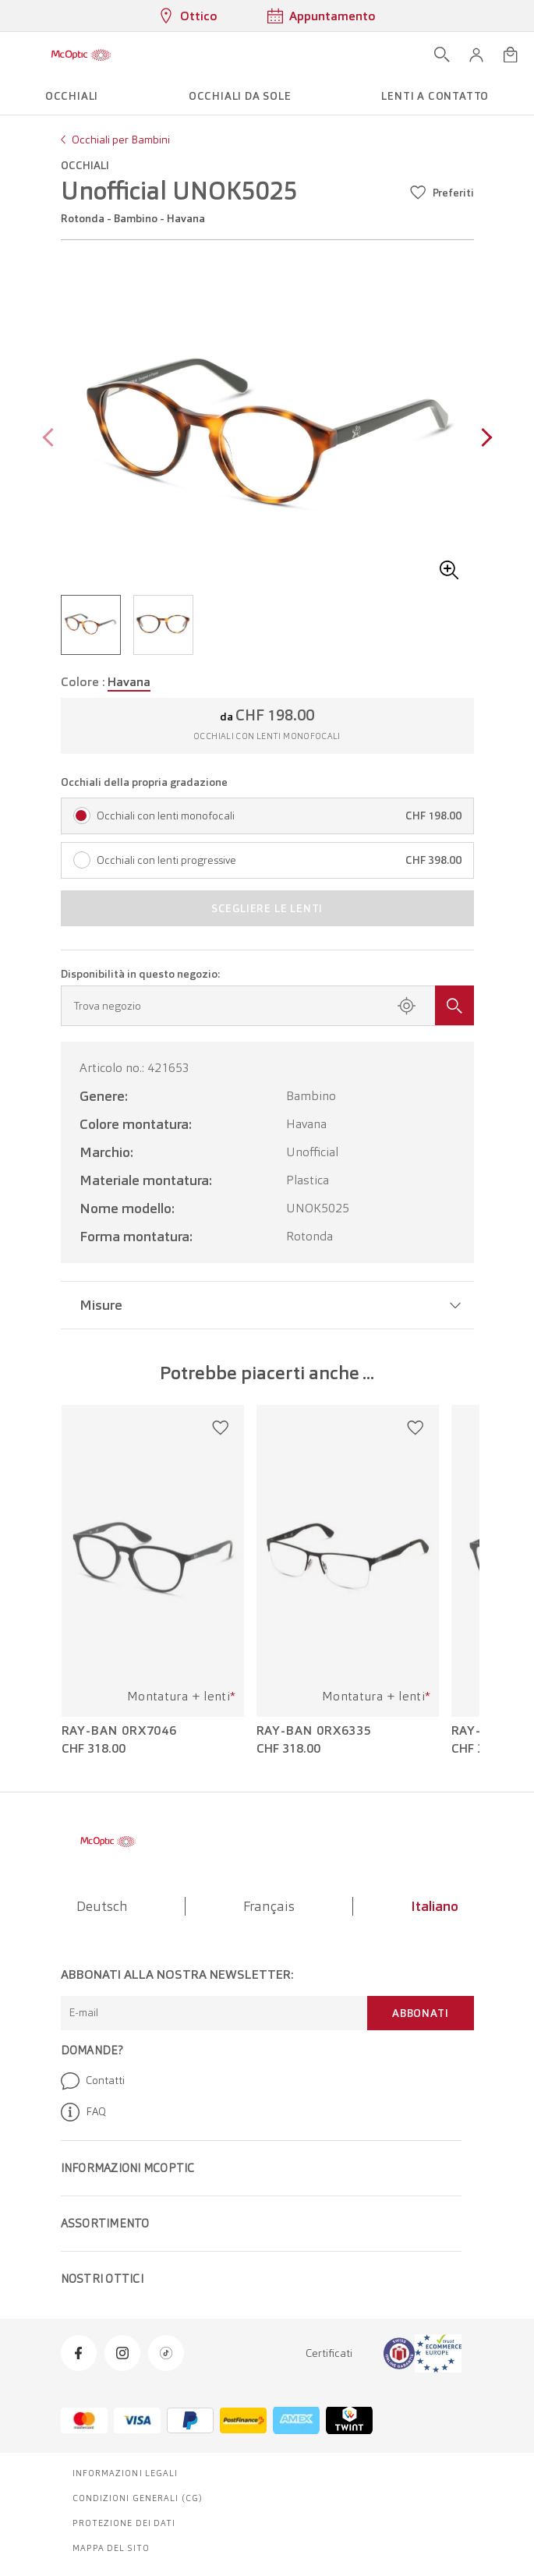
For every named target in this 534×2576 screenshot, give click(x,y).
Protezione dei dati (124, 2523)
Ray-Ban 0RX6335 (314, 1731)
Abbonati (420, 2013)
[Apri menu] (17, 54)
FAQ (83, 2112)
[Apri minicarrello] (510, 54)
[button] (476, 54)
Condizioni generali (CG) (137, 2498)
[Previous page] (51, 439)
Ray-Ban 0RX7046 (120, 1731)
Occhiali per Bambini (121, 140)
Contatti (93, 2081)
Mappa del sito (111, 2547)
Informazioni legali (125, 2473)
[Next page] (483, 439)
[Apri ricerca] (442, 54)
